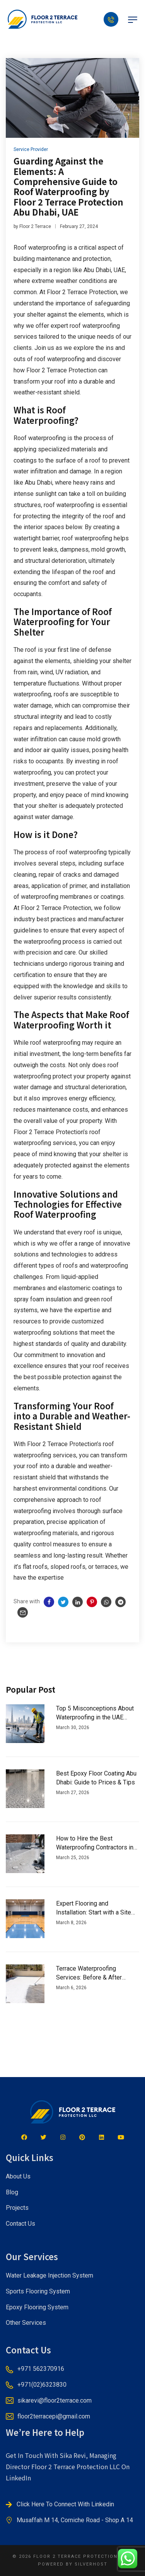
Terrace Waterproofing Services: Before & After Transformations (89, 1973)
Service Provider (31, 149)
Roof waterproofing (40, 438)
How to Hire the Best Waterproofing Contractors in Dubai (94, 1843)
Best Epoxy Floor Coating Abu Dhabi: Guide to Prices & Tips (96, 1778)
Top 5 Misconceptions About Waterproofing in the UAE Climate (95, 1713)
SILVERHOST (91, 2564)
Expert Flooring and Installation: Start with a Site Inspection (93, 1908)
